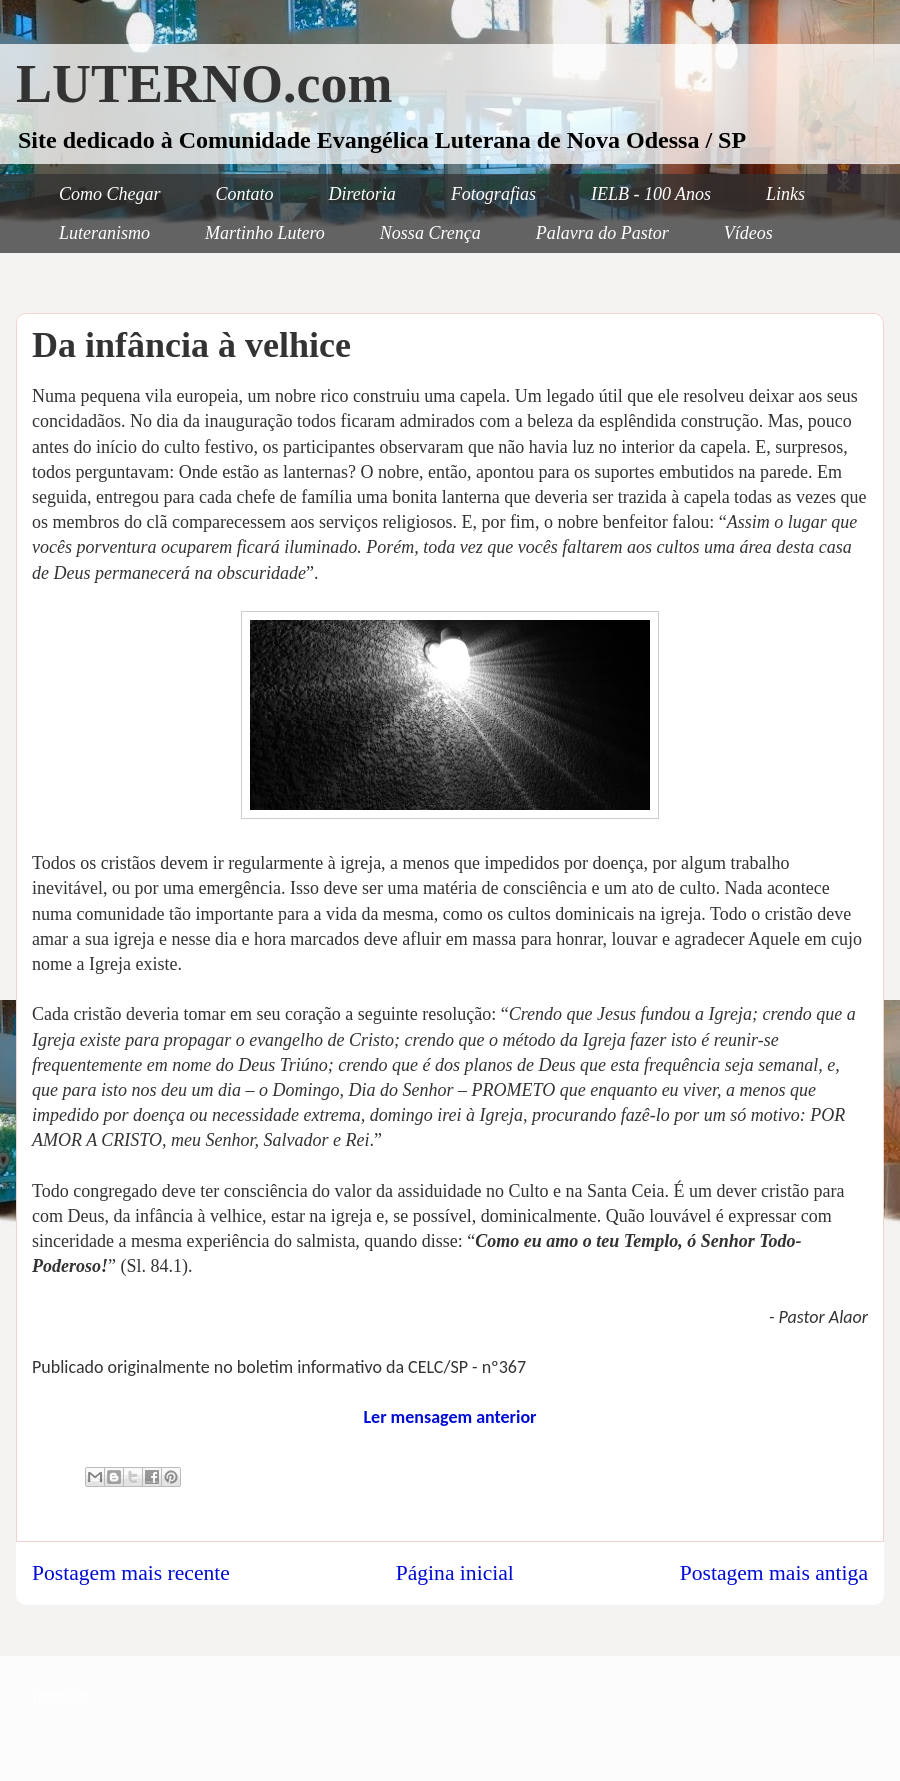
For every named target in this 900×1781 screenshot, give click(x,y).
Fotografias (493, 194)
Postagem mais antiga (774, 1573)
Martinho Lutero (265, 233)
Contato (245, 194)
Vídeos (748, 233)
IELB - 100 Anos (651, 194)
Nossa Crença (430, 233)
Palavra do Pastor (602, 233)
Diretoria (362, 194)
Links (785, 194)
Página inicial (455, 1573)
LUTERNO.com (204, 84)
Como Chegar (110, 194)
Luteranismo (104, 233)
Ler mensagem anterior (449, 1417)
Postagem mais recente (131, 1573)
